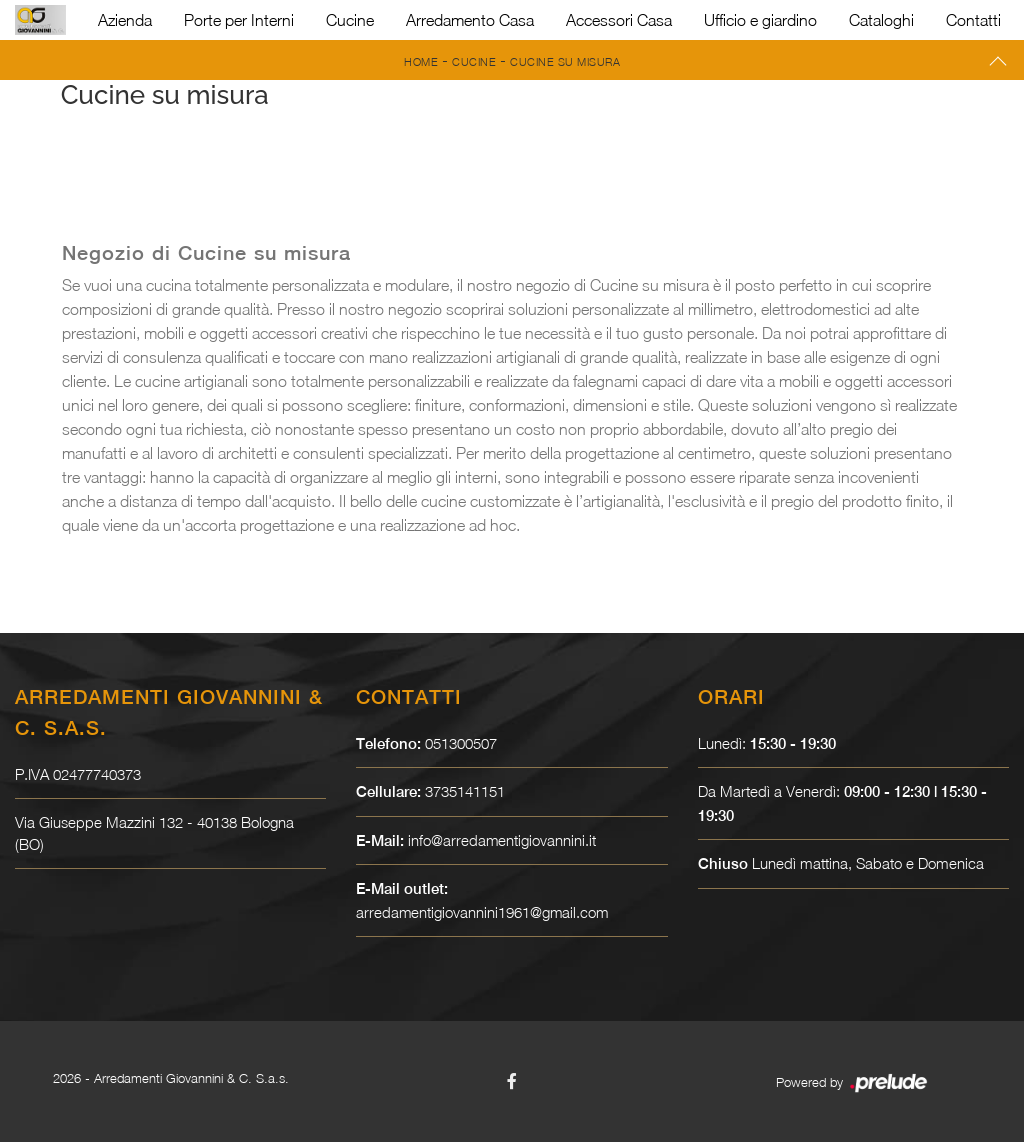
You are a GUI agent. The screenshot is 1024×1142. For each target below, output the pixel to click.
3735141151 (465, 791)
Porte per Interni (239, 20)
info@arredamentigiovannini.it (502, 840)
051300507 (461, 743)
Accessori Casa (619, 20)
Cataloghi (881, 20)
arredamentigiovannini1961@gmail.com (483, 912)
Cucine (350, 20)
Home (421, 61)
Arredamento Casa (470, 20)
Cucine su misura (565, 61)
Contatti (973, 20)
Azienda (125, 20)
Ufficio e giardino (760, 20)
